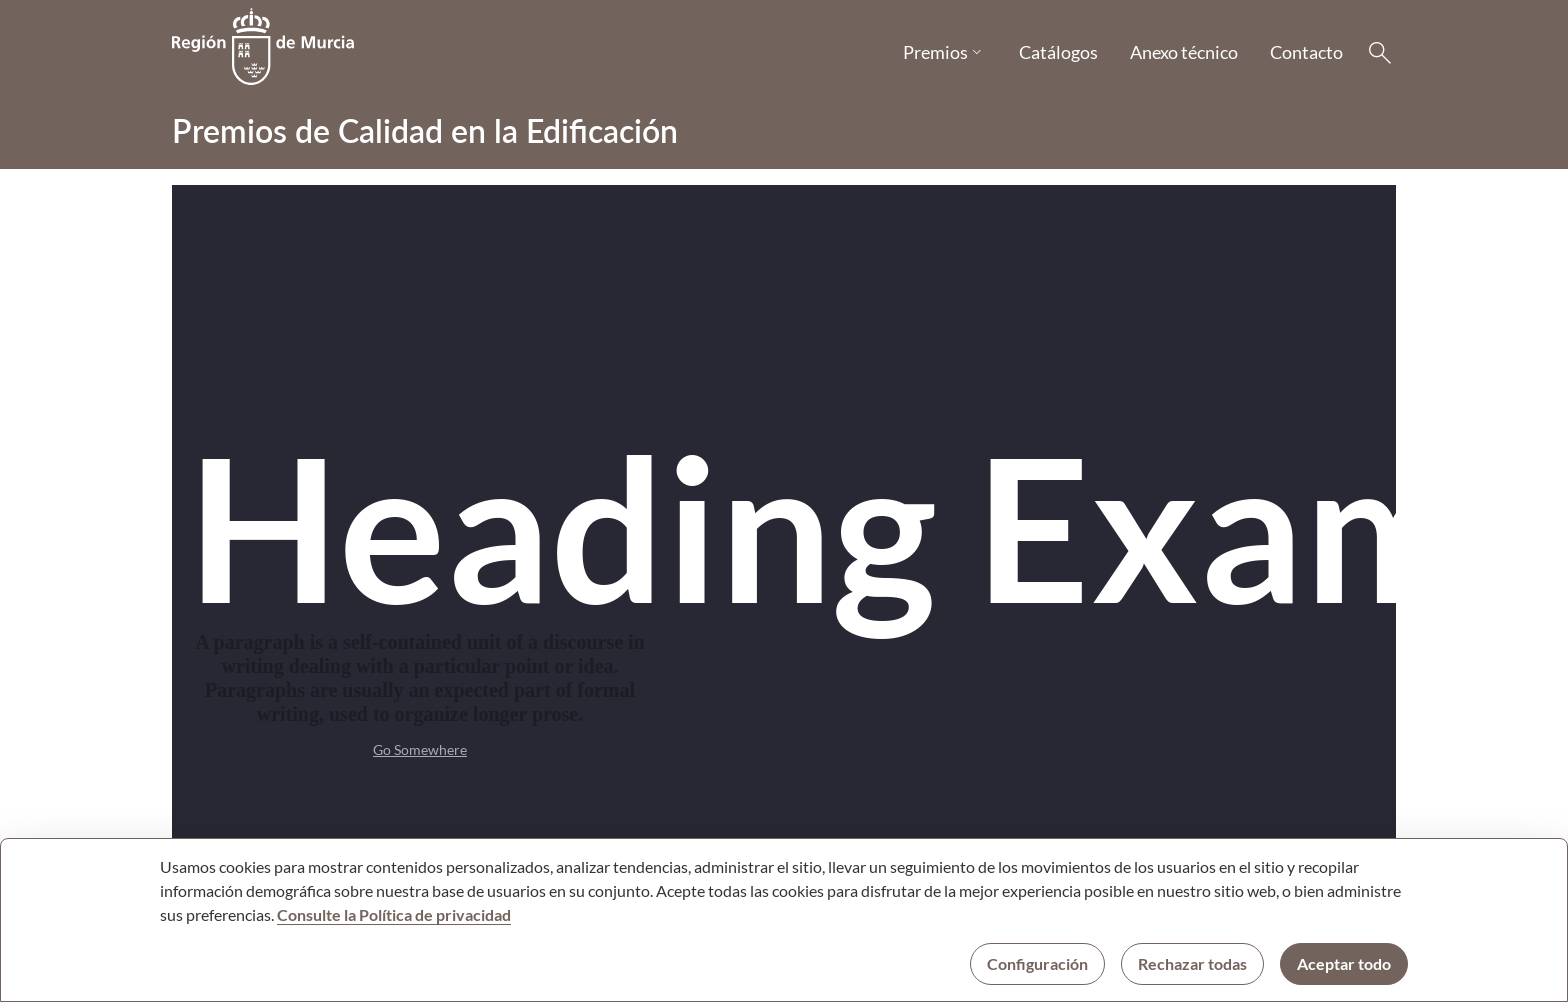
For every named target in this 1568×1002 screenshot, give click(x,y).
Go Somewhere (420, 749)
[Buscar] (1380, 53)
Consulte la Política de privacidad (394, 914)
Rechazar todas (1192, 963)
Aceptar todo (1344, 963)
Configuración (1037, 963)
